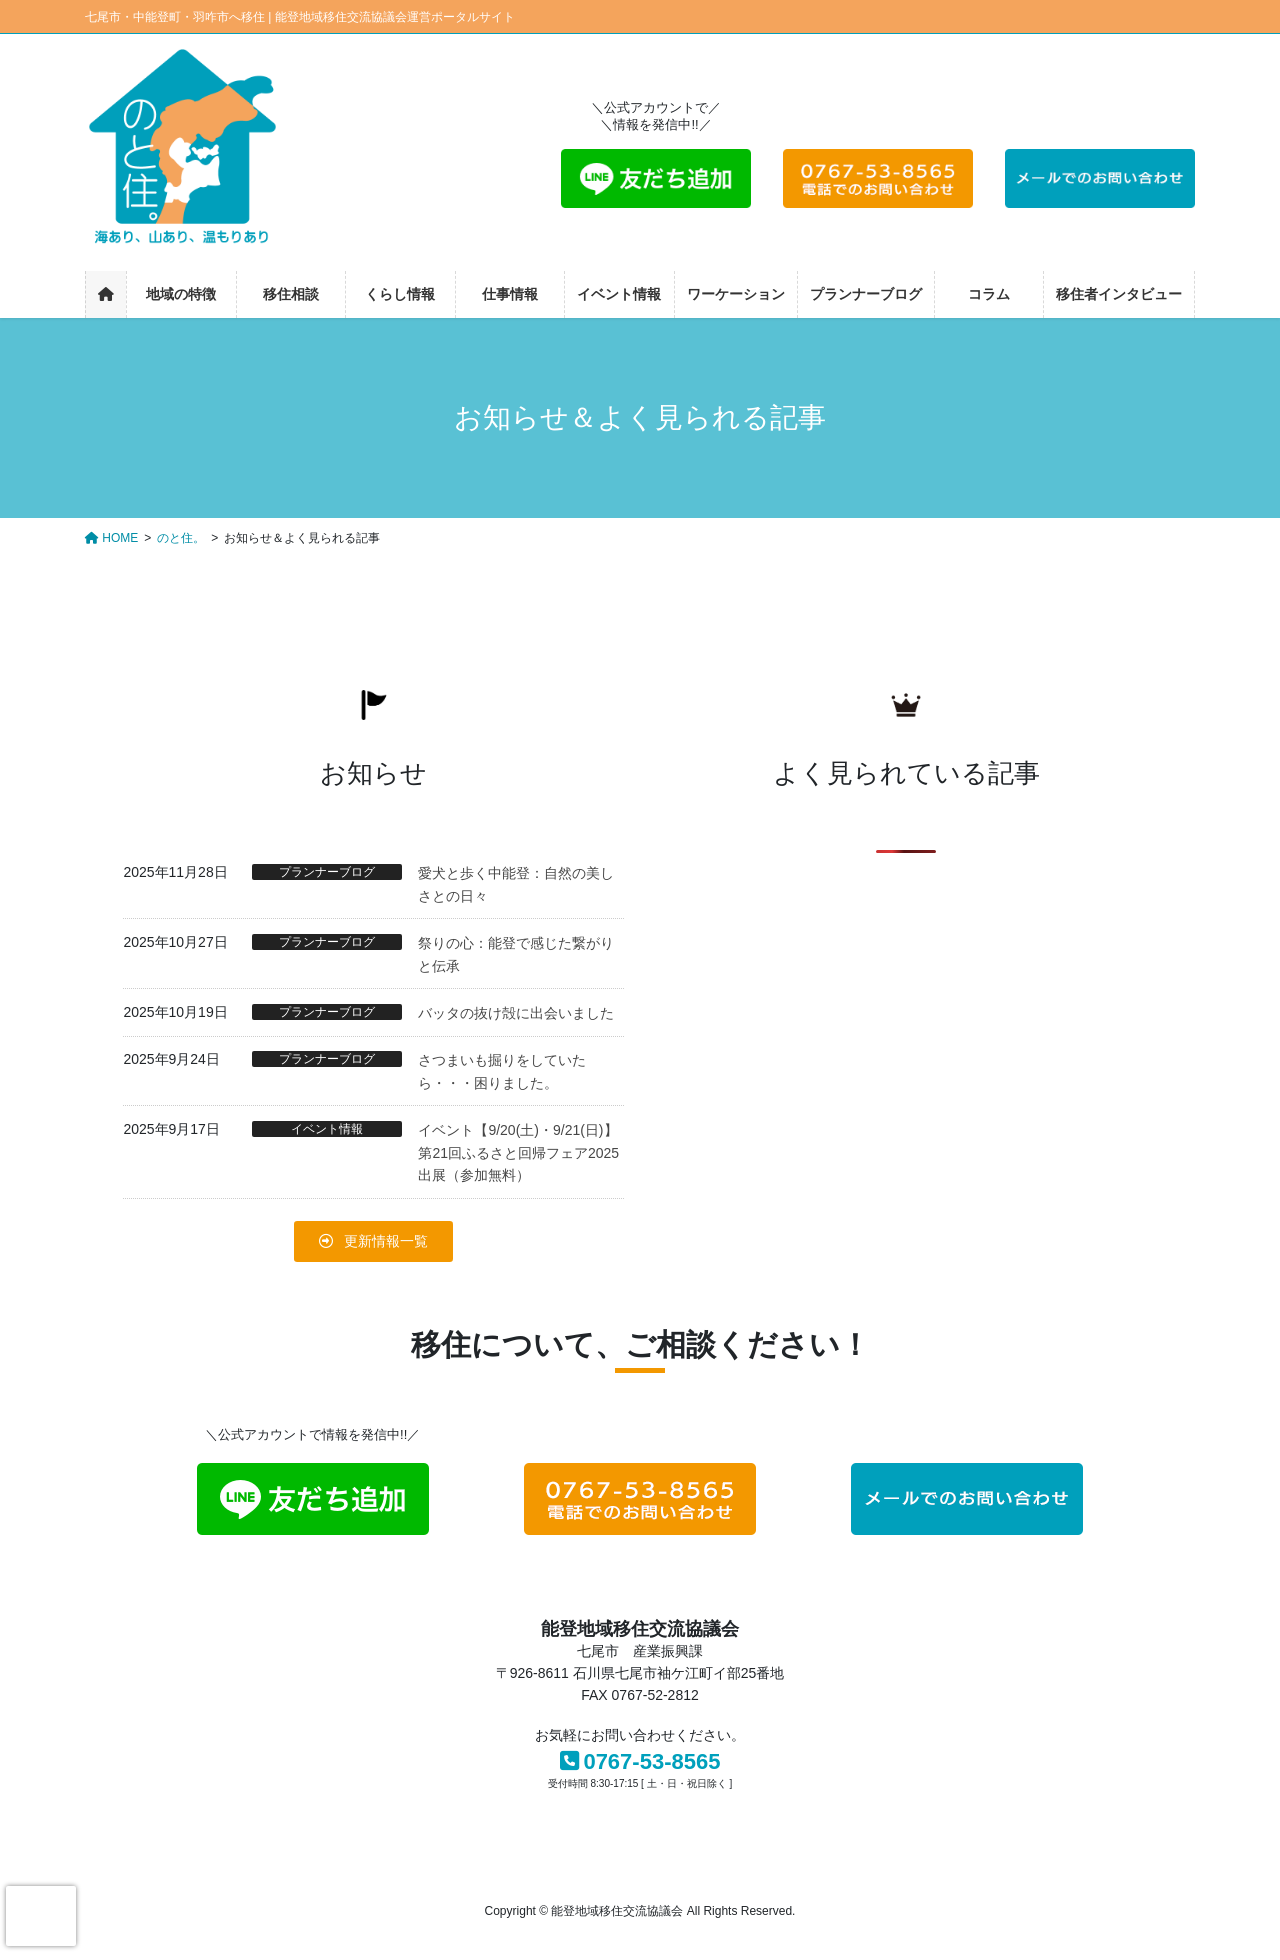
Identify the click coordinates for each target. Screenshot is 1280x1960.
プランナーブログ (327, 872)
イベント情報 (327, 1129)
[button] (373, 1241)
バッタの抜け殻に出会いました (516, 1013)
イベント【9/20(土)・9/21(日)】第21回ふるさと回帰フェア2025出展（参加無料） (518, 1152)
